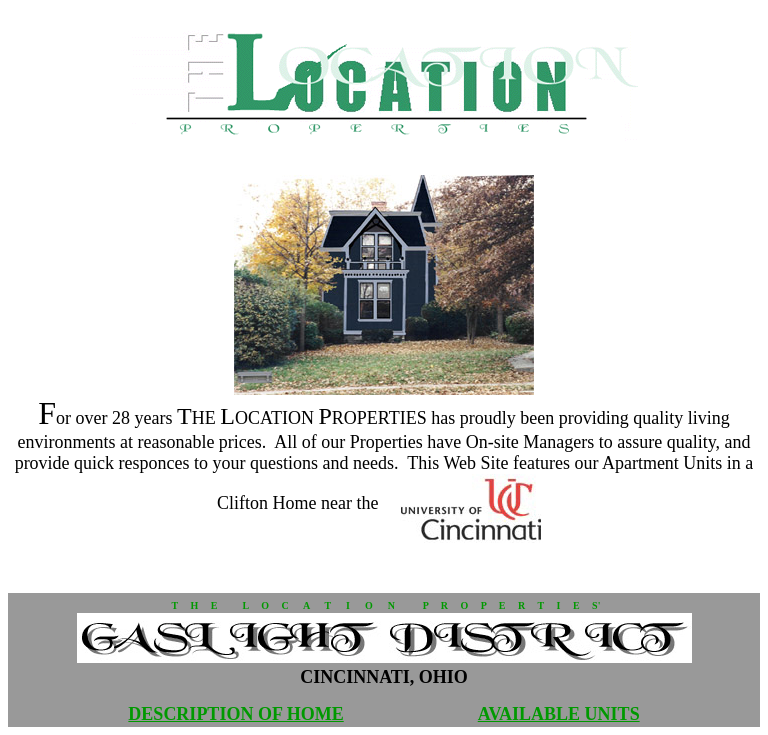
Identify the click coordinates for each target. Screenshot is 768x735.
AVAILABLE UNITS (559, 714)
